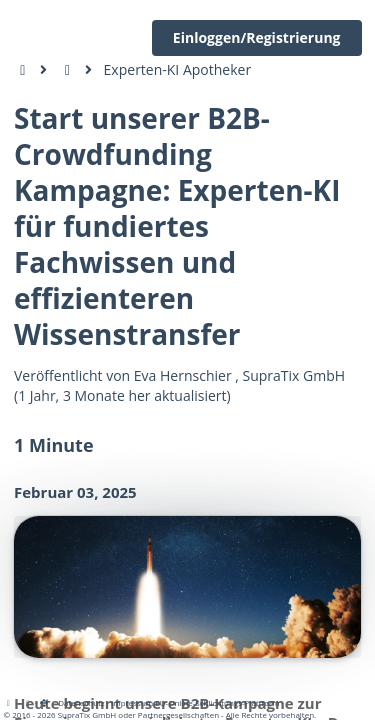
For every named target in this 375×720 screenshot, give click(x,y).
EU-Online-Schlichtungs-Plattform (217, 702)
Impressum (132, 702)
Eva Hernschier (183, 375)
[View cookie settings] (28, 702)
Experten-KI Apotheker (178, 69)
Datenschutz (81, 702)
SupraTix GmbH (294, 375)
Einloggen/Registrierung (257, 37)
